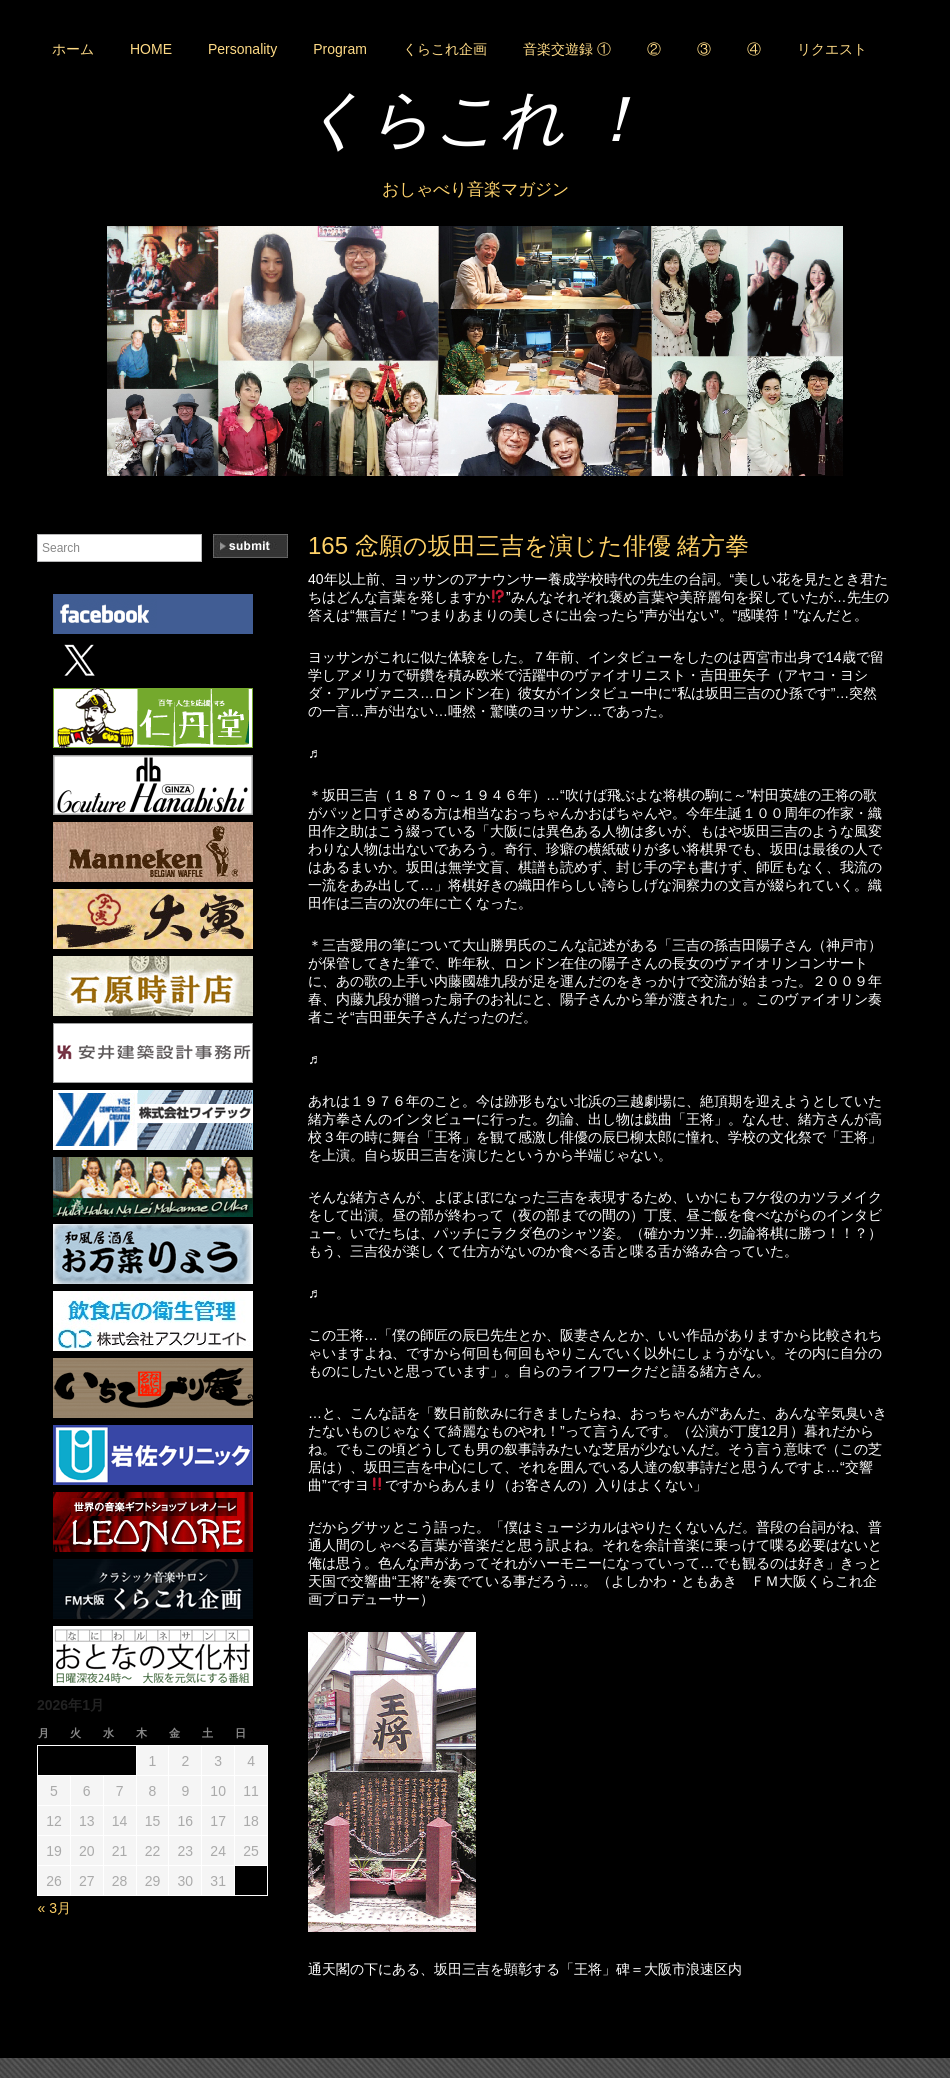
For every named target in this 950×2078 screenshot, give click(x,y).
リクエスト (832, 49)
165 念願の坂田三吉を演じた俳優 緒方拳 (528, 545)
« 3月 (54, 1908)
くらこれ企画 (445, 49)
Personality (242, 49)
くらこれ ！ (475, 119)
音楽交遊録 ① (567, 49)
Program (340, 49)
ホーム (73, 49)
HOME (151, 49)
